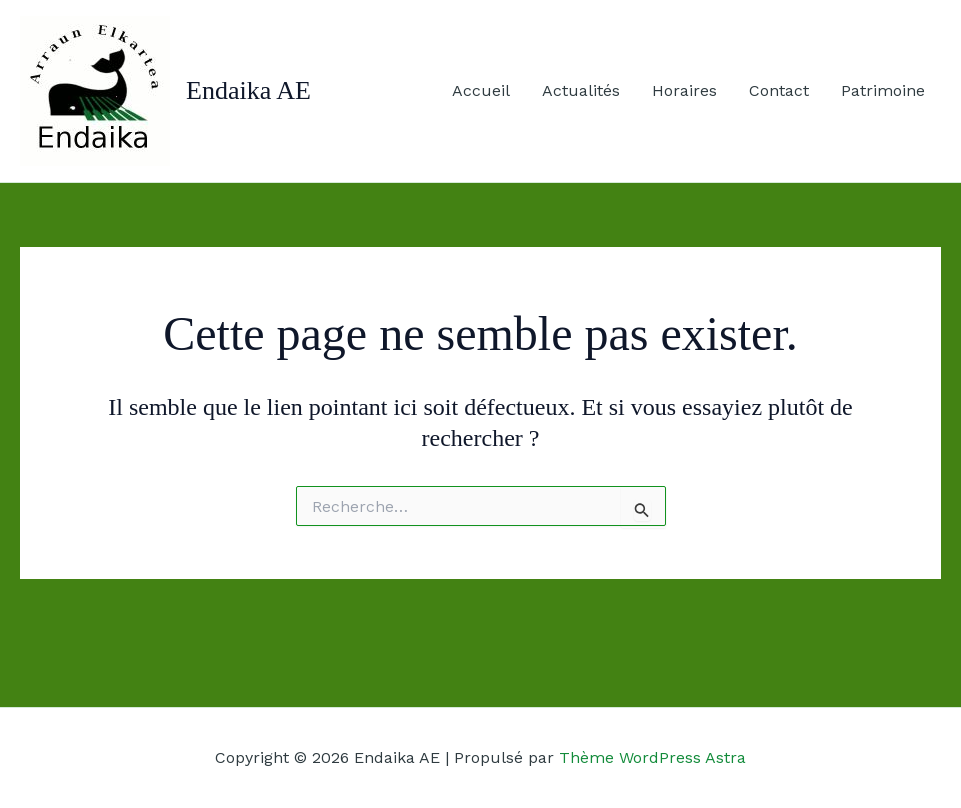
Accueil (481, 90)
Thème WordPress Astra (652, 757)
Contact (779, 90)
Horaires (684, 90)
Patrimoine (883, 90)
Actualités (581, 90)
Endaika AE (248, 90)
